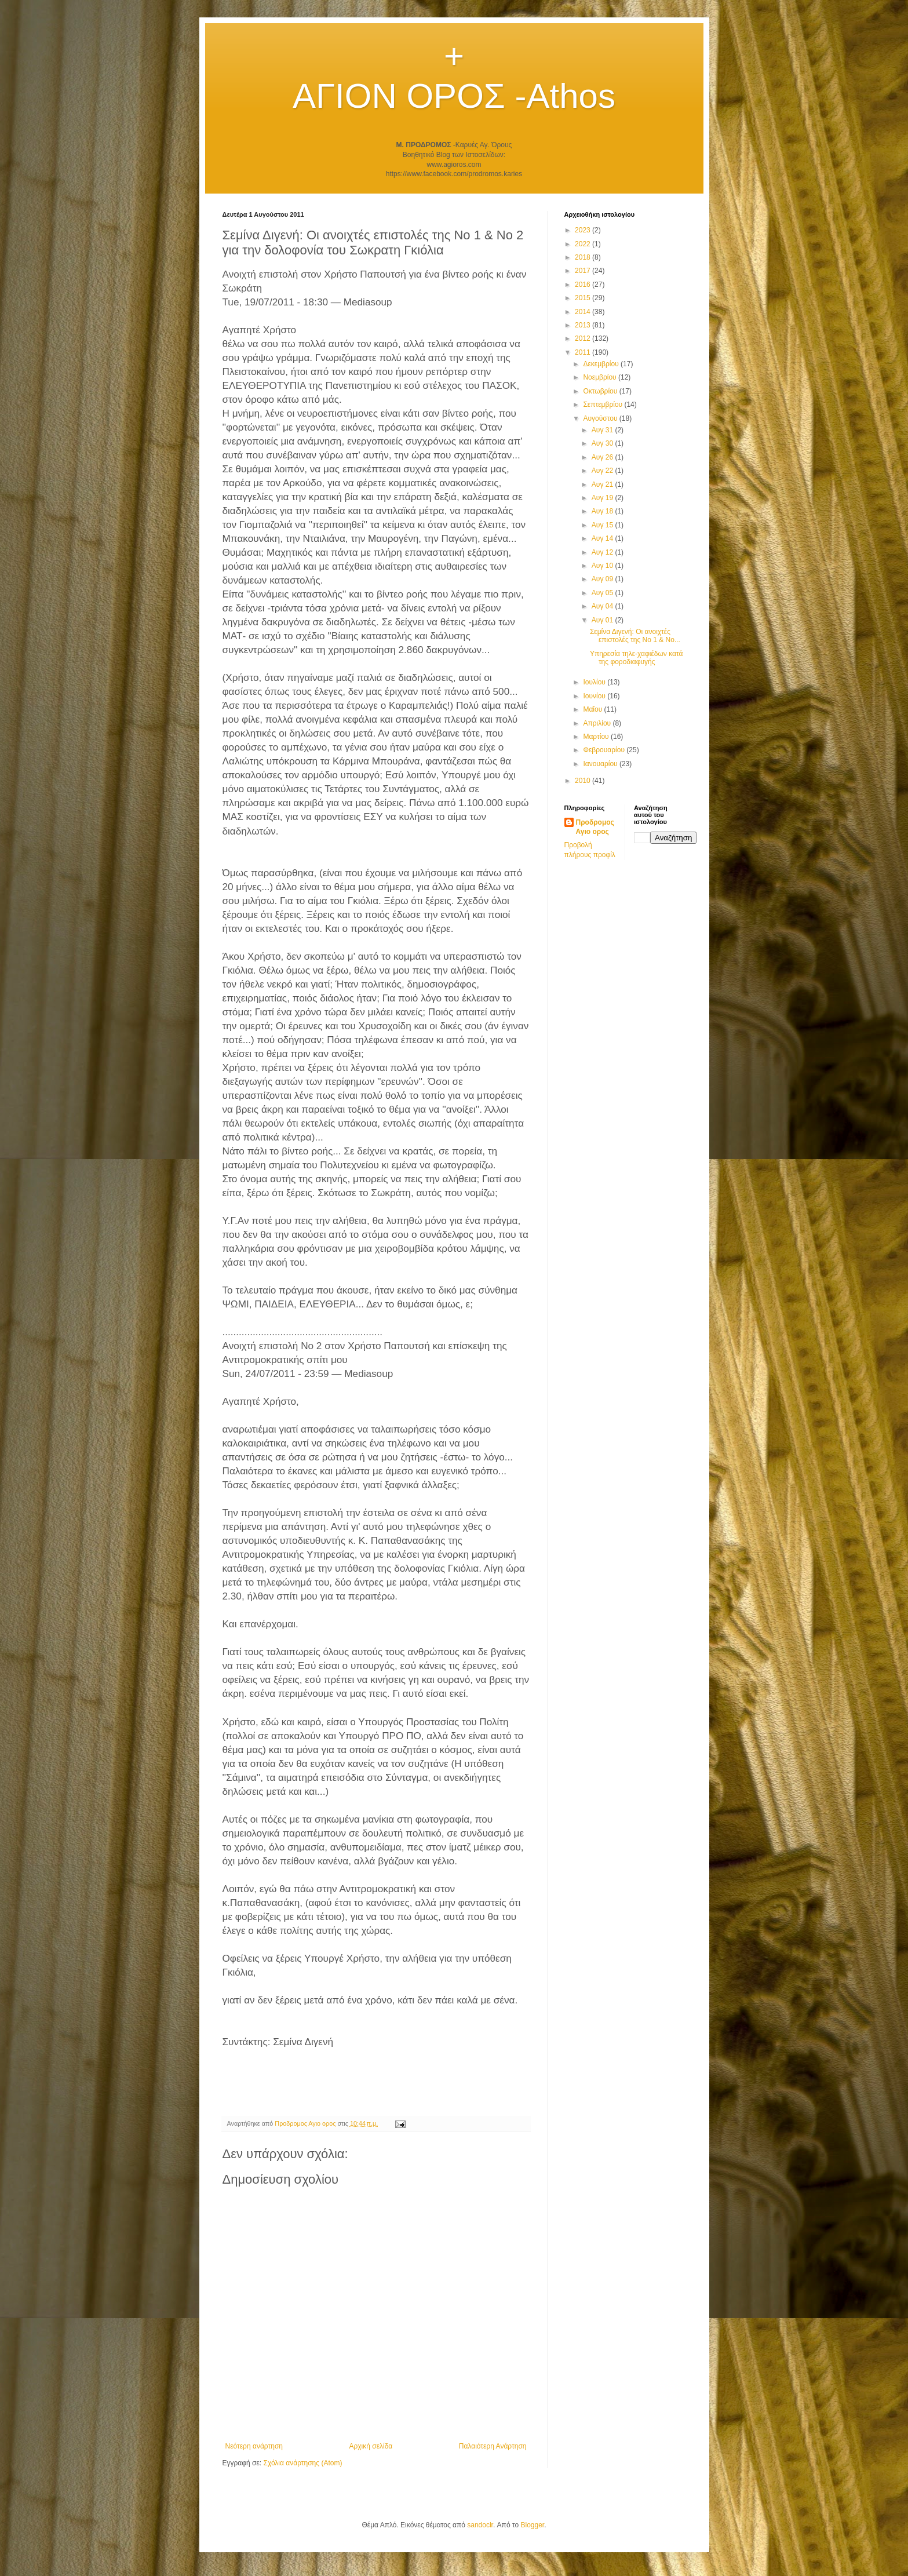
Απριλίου (597, 723)
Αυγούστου (601, 418)
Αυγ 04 (603, 606)
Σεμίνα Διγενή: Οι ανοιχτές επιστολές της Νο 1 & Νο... (635, 636)
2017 (583, 271)
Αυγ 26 (603, 457)
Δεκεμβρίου (602, 364)
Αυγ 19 (603, 498)
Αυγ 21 (603, 484)
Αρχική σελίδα (370, 2446)
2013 (583, 325)
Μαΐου (593, 709)
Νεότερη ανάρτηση (254, 2446)
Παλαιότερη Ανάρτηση (493, 2446)
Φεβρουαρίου (604, 750)
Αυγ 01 (603, 620)
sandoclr (480, 2525)
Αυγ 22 (603, 471)
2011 (583, 352)
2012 (583, 338)
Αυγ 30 (603, 443)
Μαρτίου (597, 737)
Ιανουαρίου (601, 764)
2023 (583, 230)
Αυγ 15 (603, 525)
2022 (583, 244)
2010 (583, 781)
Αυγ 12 (603, 552)
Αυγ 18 (603, 511)
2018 (583, 257)
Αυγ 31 (603, 430)
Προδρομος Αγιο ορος (595, 827)
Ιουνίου (595, 696)
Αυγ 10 (603, 566)
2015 (583, 298)
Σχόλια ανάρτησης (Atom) (302, 2463)
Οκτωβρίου (601, 391)
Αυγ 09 (603, 579)
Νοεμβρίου (600, 377)
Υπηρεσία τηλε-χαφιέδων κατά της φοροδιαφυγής (636, 658)
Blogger (532, 2525)
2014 (583, 312)
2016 (583, 284)
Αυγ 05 (603, 593)
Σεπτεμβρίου (603, 404)
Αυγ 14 (603, 538)
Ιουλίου (595, 682)
